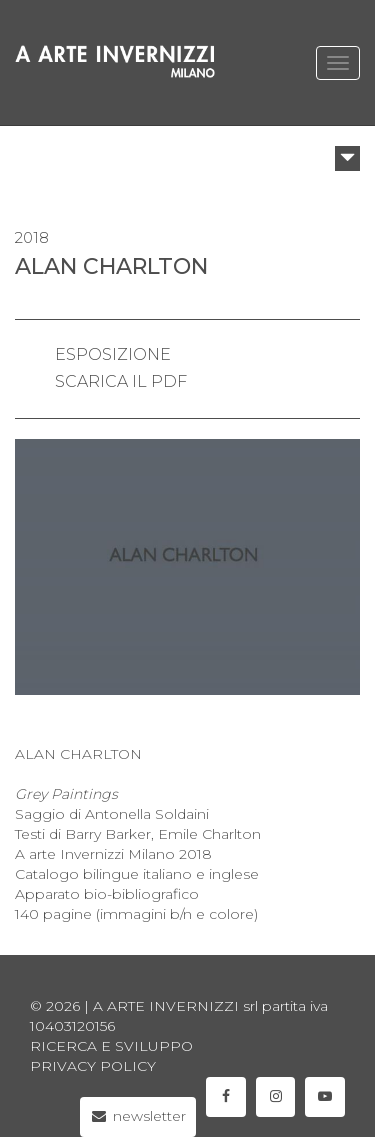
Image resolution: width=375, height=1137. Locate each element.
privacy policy (93, 1066)
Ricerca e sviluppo (111, 1046)
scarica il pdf (121, 381)
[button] (347, 158)
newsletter (138, 1116)
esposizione (113, 354)
